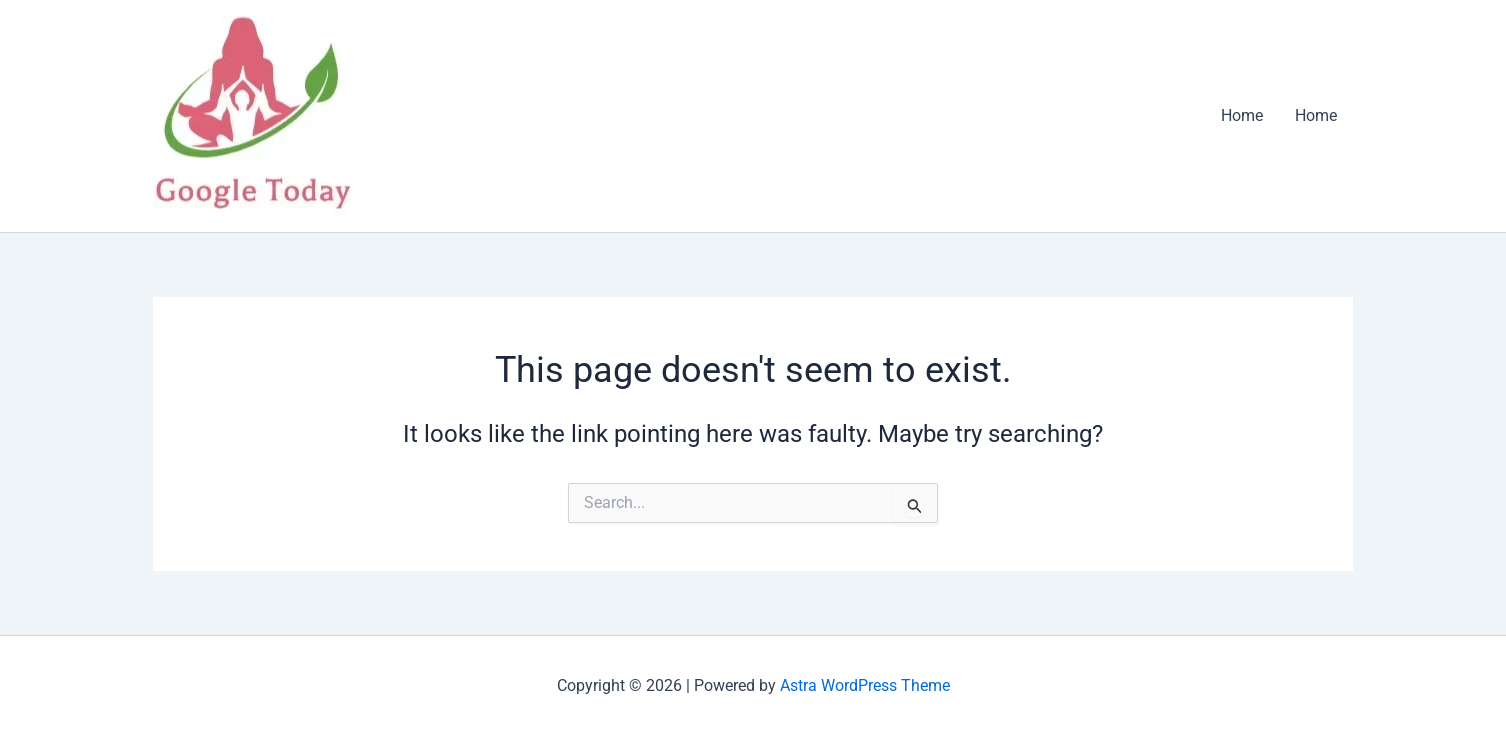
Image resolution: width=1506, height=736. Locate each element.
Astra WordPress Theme (865, 685)
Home (1242, 115)
